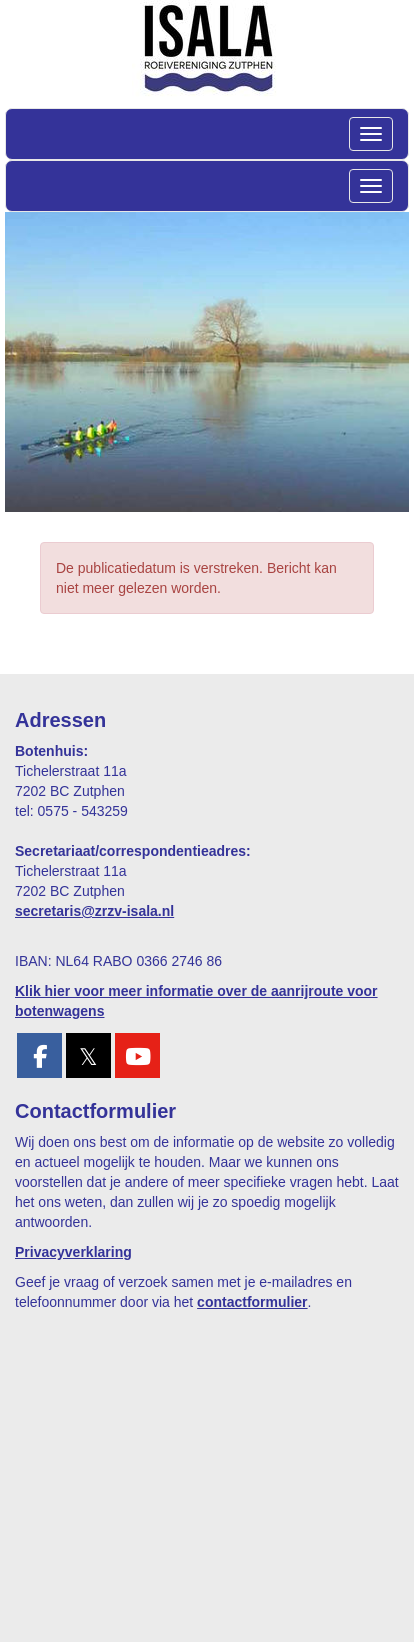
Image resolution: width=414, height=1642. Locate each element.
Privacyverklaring (73, 1252)
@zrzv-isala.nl (94, 911)
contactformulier (252, 1302)
